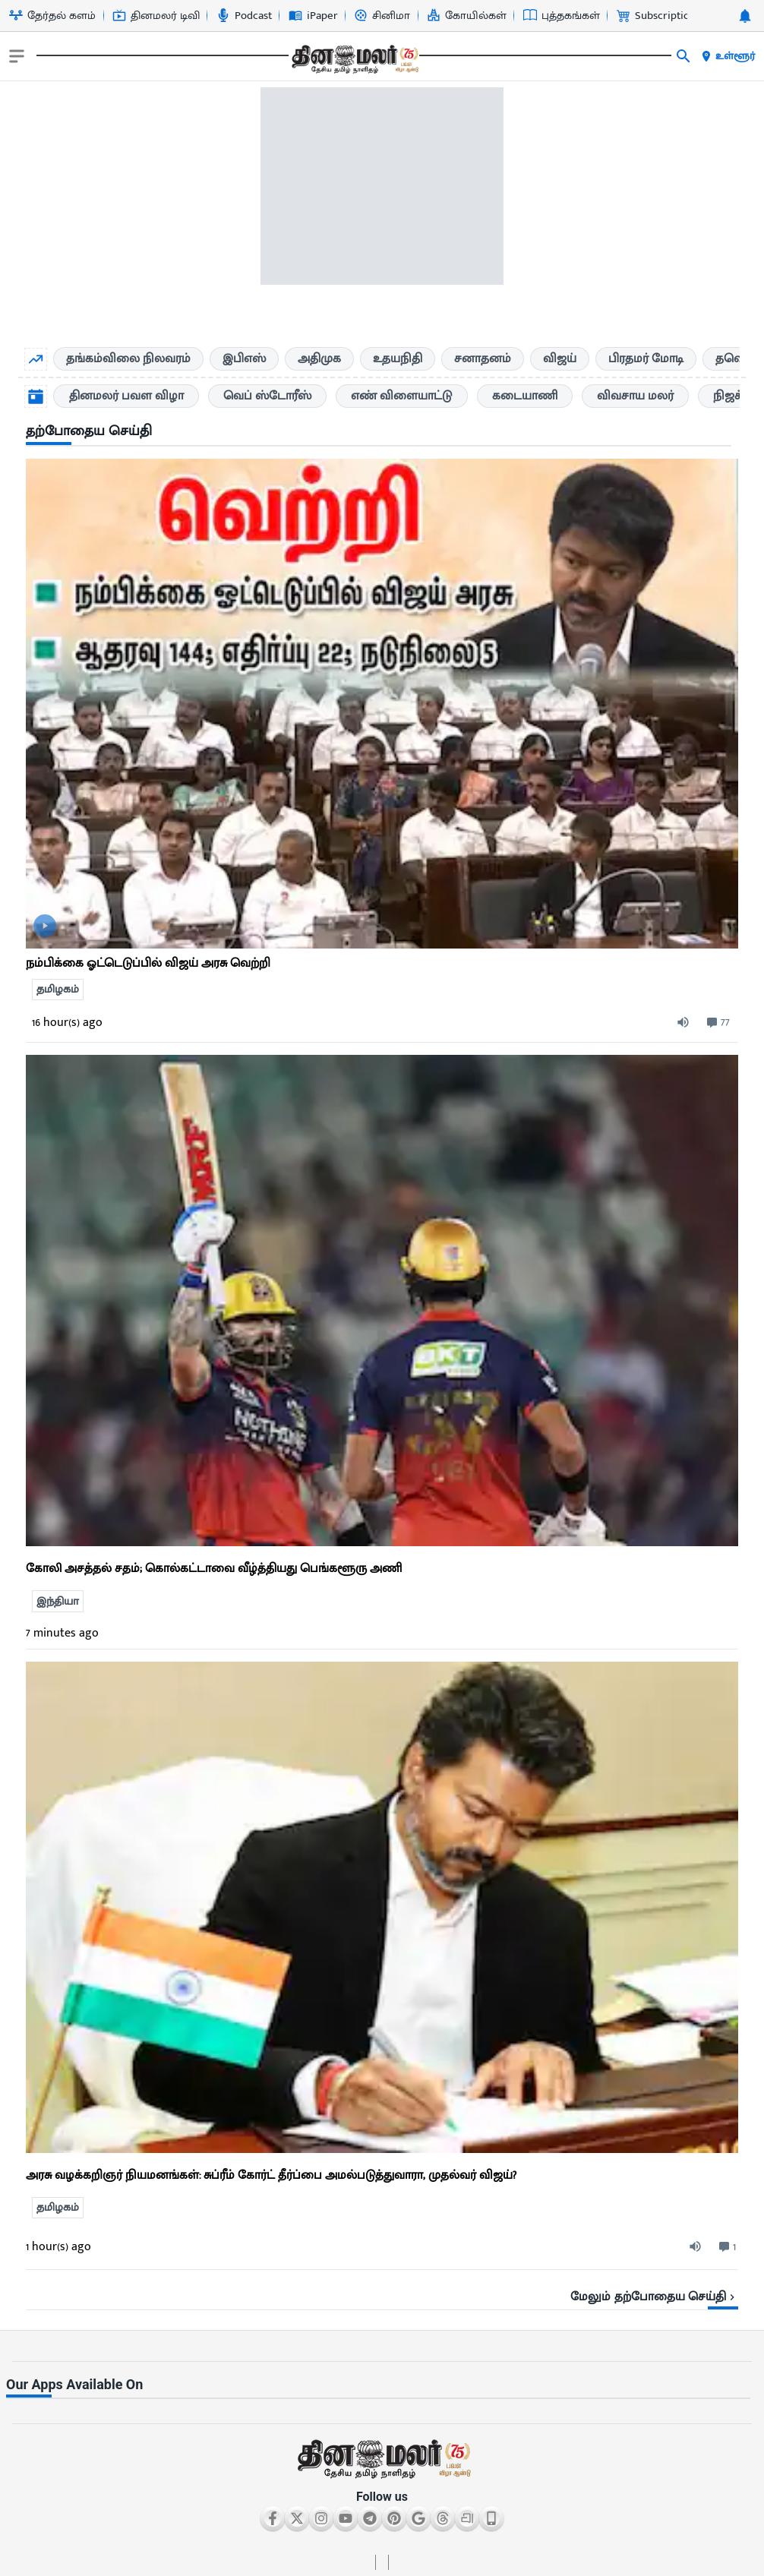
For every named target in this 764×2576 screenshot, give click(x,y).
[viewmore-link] (382, 2291)
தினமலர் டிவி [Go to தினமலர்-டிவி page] (156, 15)
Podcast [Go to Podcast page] (244, 15)
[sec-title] (382, 431)
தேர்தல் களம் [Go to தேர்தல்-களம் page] (52, 15)
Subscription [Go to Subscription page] (656, 15)
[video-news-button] (44, 925)
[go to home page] (354, 59)
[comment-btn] (716, 1023)
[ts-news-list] (382, 1300)
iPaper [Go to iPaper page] (313, 15)
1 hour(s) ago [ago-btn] (58, 2247)
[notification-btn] (745, 16)
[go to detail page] (382, 704)
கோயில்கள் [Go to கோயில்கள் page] (467, 15)
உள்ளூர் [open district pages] (727, 56)
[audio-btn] (689, 1022)
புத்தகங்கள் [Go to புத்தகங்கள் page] (561, 15)
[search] (683, 56)
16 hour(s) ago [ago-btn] (67, 1022)
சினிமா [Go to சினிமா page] (382, 15)
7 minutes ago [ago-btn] (62, 1633)
